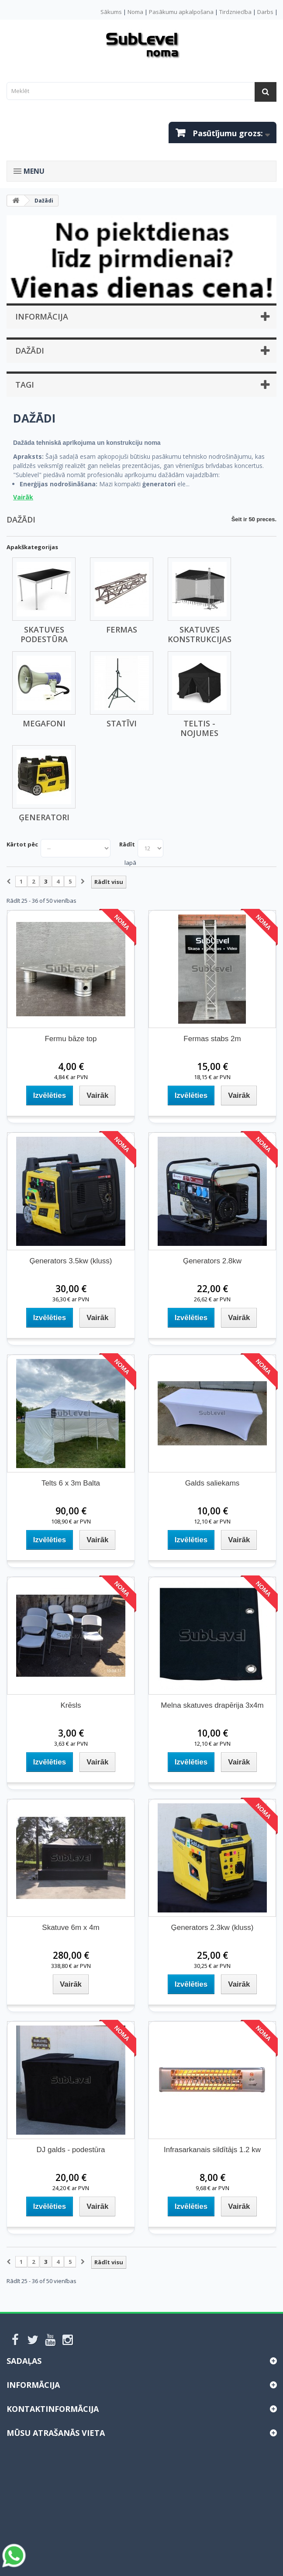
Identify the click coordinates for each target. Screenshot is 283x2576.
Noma (135, 12)
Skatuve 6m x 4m (70, 1927)
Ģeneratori (44, 817)
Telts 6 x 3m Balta (70, 1483)
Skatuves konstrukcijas (199, 634)
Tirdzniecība (235, 12)
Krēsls (70, 1705)
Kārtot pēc (22, 844)
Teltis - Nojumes (199, 728)
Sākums (111, 12)
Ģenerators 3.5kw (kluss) (71, 1261)
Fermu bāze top (71, 1039)
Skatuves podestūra (44, 634)
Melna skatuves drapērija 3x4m (212, 1705)
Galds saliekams (212, 1483)
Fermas (121, 629)
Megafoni (44, 723)
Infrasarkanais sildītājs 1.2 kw (212, 2150)
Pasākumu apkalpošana (181, 12)
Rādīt (127, 844)
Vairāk (23, 497)
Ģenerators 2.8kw (212, 1261)
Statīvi (122, 723)
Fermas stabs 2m (212, 1039)
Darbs (265, 12)
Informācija (41, 316)
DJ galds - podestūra (71, 2150)
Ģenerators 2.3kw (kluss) (212, 1927)
